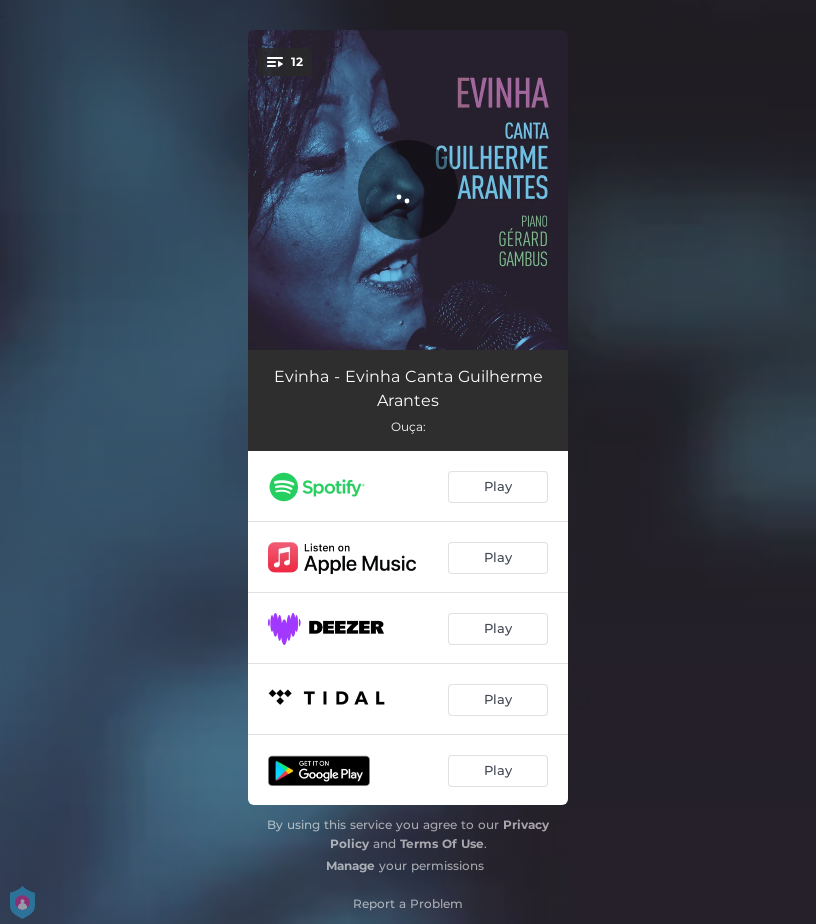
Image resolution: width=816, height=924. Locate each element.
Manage (350, 865)
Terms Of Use (442, 843)
